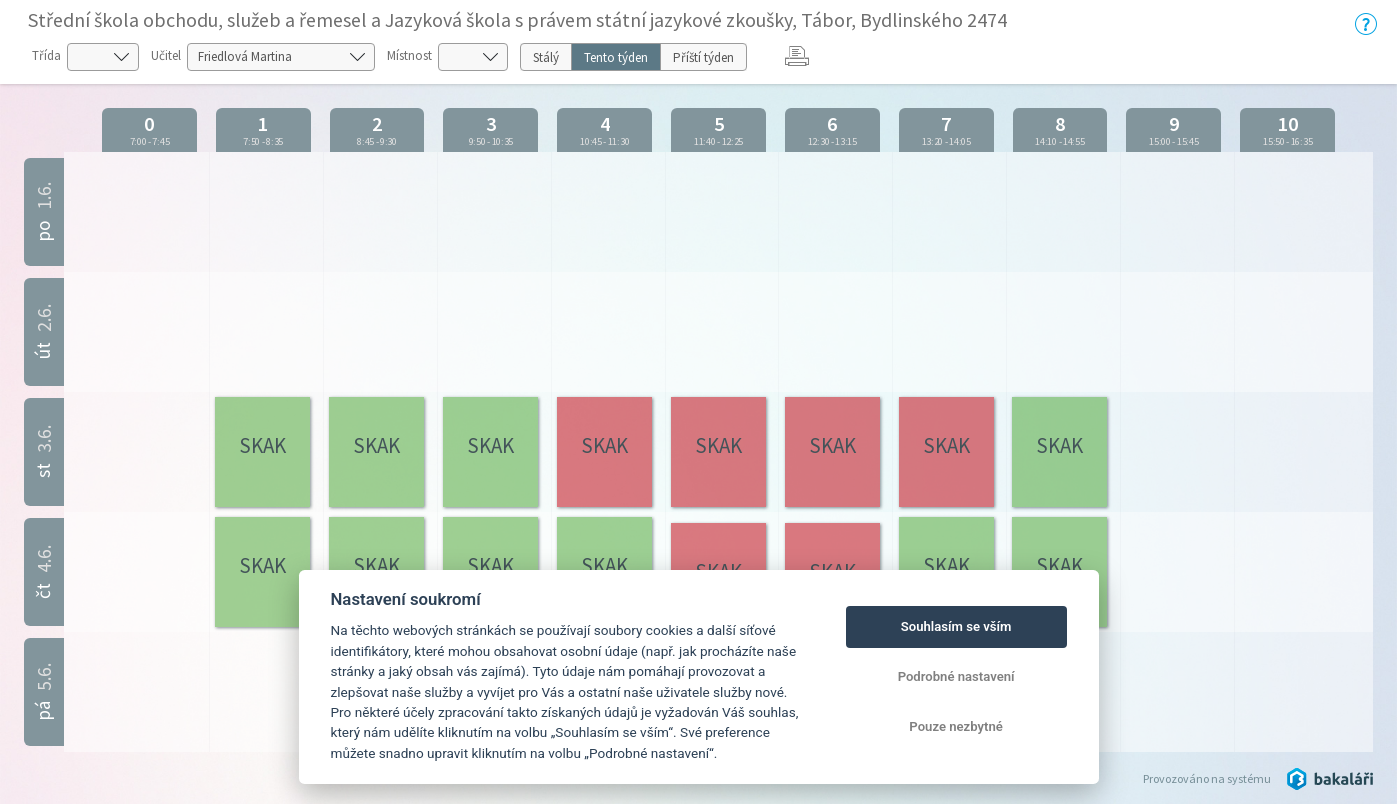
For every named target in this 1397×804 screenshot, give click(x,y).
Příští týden (703, 57)
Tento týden (616, 57)
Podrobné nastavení (956, 676)
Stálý (546, 57)
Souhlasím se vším (956, 626)
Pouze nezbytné (956, 726)
